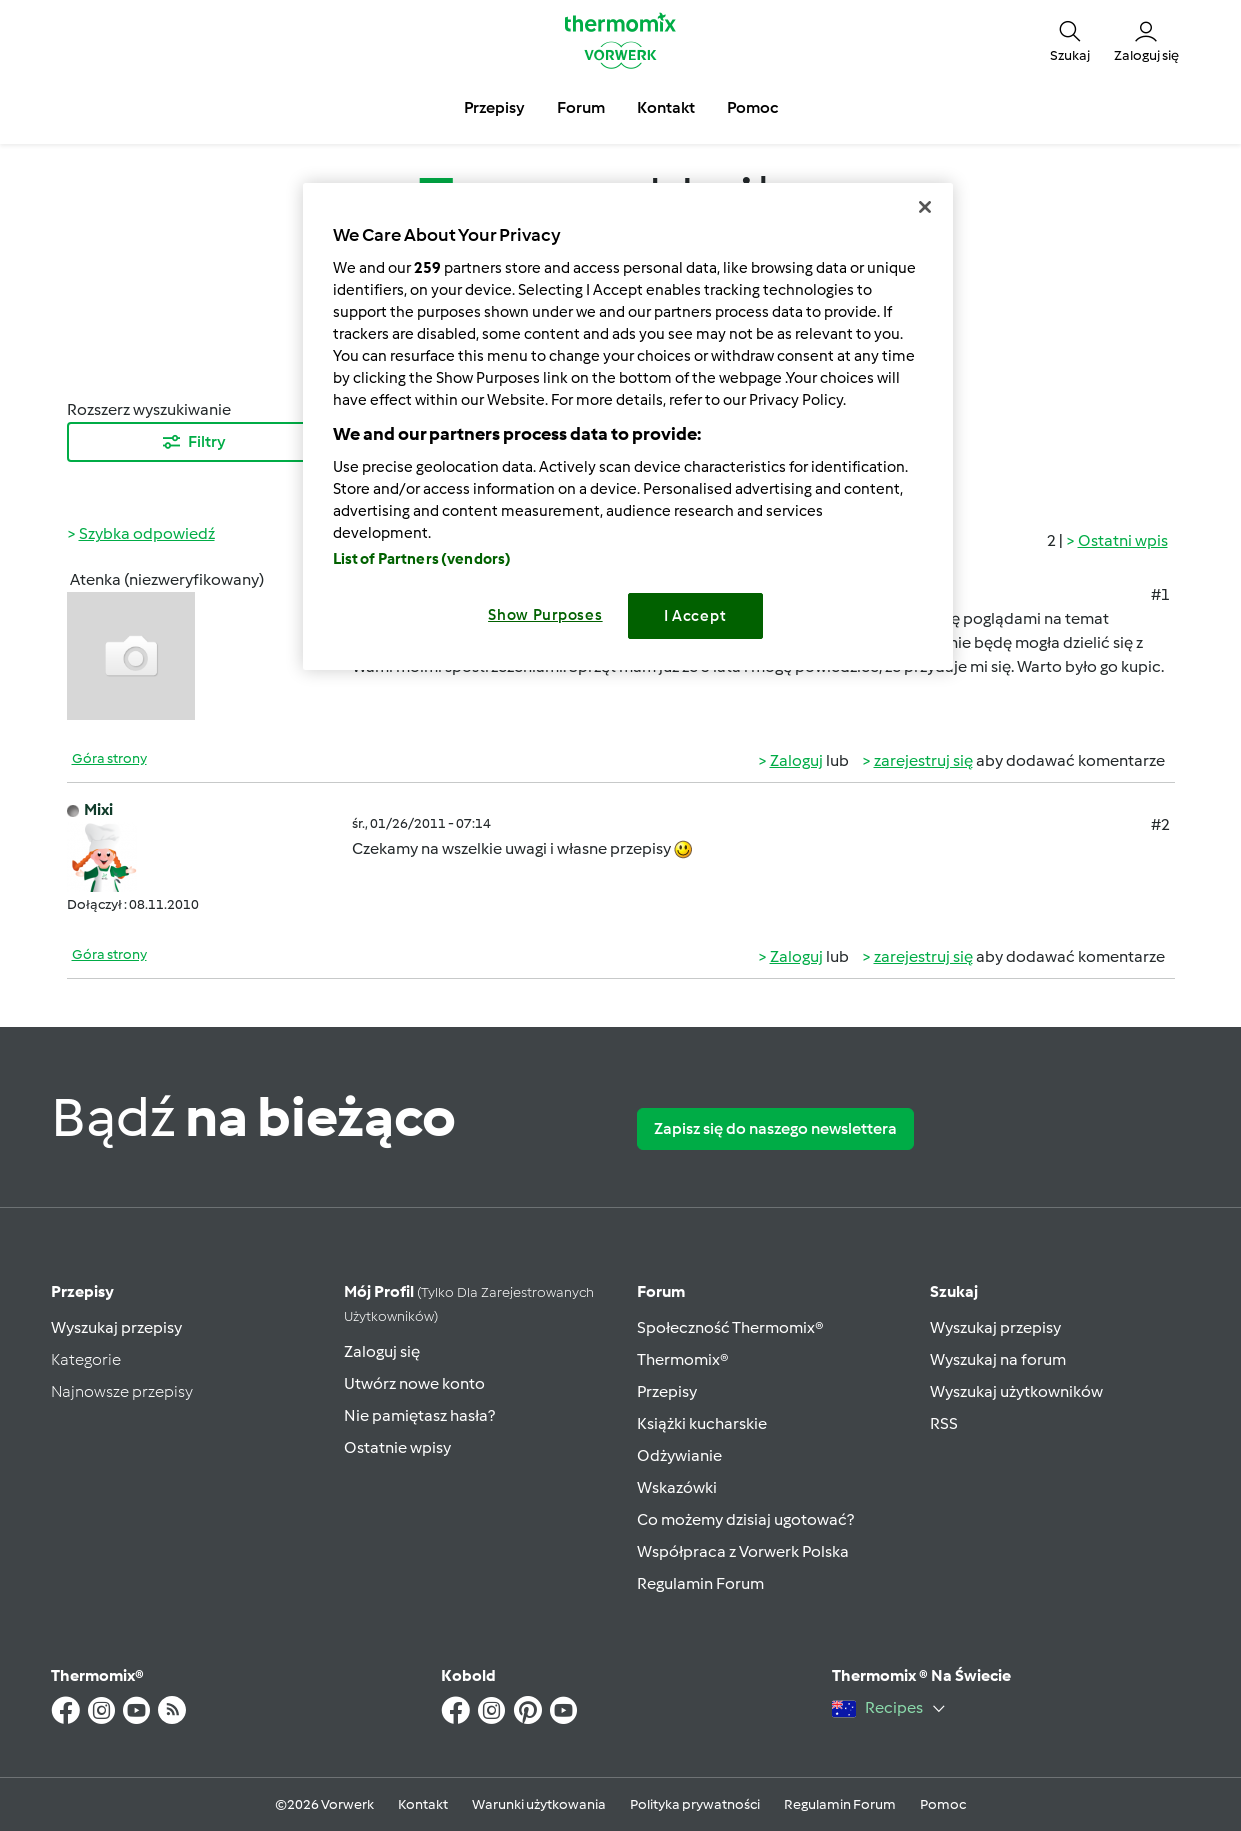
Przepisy (82, 1291)
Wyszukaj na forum (998, 1359)
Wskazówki (677, 1487)
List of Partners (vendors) (422, 559)
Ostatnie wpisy (397, 1447)
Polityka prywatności (695, 1804)
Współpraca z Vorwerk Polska (743, 1551)
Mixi (98, 809)
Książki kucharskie (702, 1423)
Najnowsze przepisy (122, 1391)
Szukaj (954, 1291)
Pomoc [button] (752, 107)
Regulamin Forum (700, 1583)
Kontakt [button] (666, 107)
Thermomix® (683, 1359)
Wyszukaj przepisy (116, 1327)
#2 (1160, 824)
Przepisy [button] (494, 107)
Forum (661, 1291)
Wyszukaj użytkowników (1016, 1391)
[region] (628, 426)
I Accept (695, 616)
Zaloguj (796, 760)
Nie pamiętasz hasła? (419, 1415)
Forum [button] (581, 107)
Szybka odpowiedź (147, 533)
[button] (1070, 40)
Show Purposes (545, 615)
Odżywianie (679, 1455)
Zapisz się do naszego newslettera (775, 1128)
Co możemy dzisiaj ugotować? (745, 1519)
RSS (944, 1423)
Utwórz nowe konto (414, 1383)
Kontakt (423, 1804)
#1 (1160, 594)
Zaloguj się (382, 1351)
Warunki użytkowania (539, 1804)
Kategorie (86, 1359)
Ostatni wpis (1123, 540)
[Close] (925, 207)
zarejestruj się (923, 760)
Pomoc (943, 1804)
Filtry (193, 442)
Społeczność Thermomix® (730, 1327)
